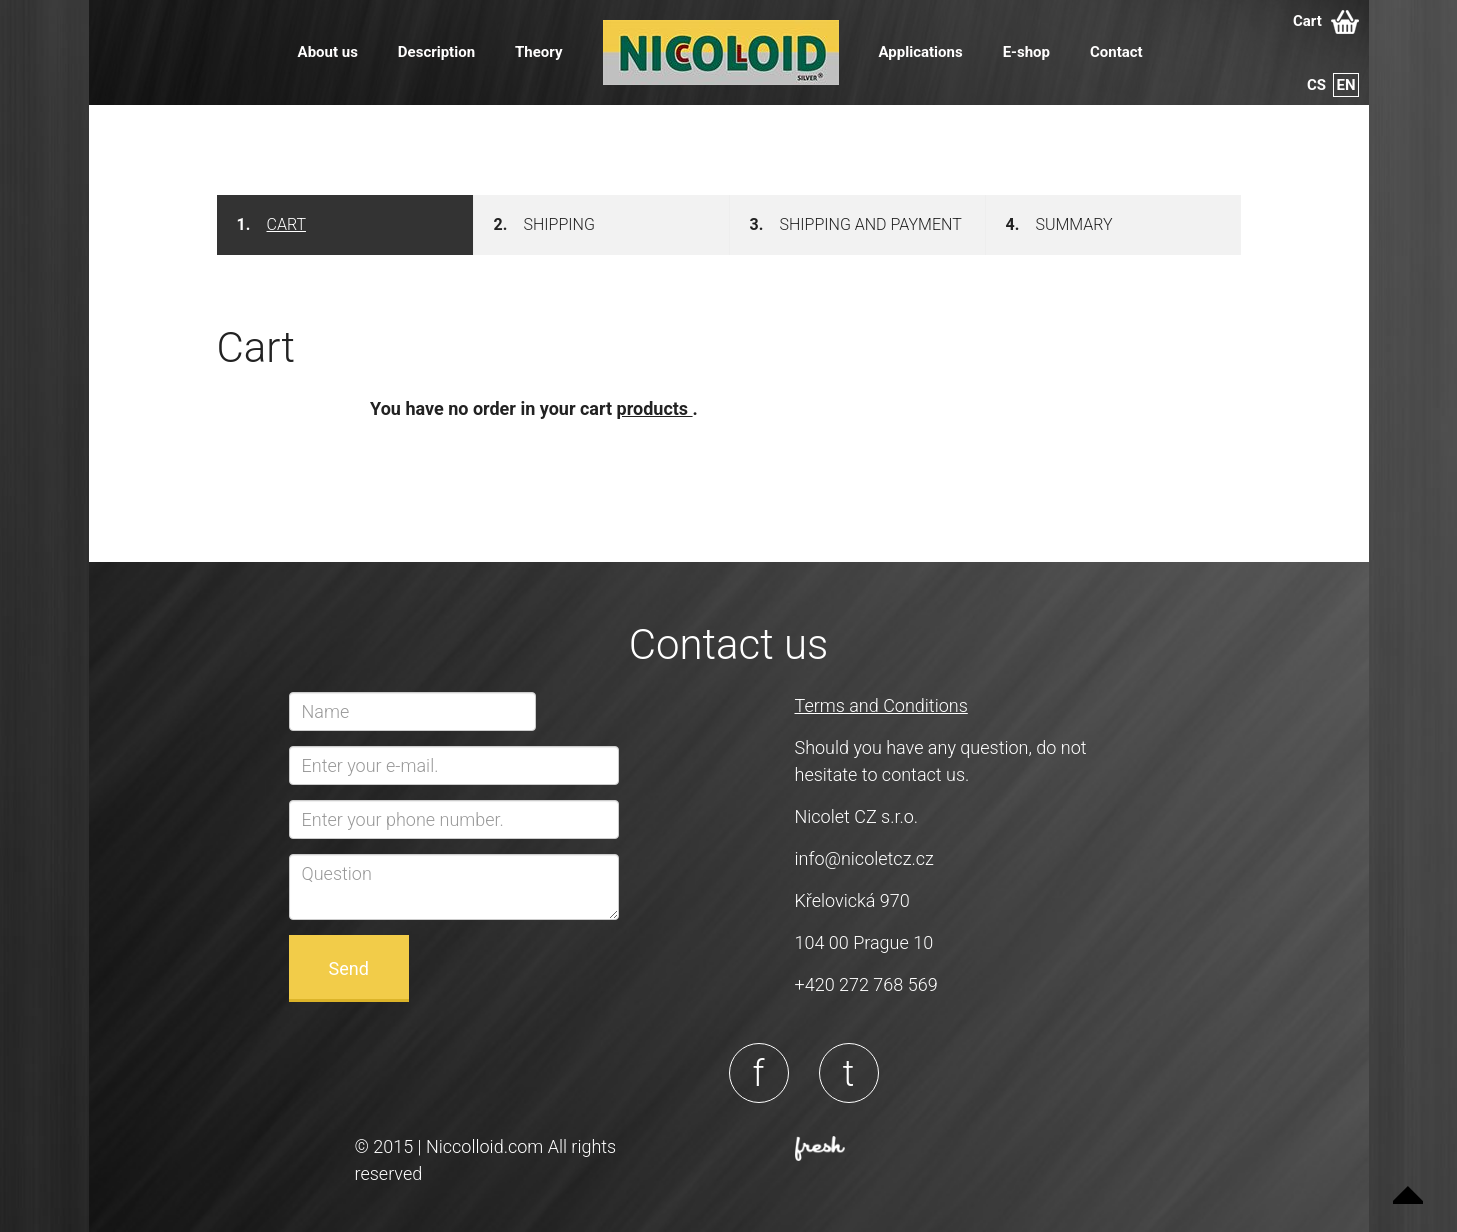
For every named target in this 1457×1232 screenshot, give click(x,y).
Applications (921, 52)
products (655, 408)
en (1345, 85)
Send (349, 968)
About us (328, 52)
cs (1316, 85)
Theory (538, 52)
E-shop (1026, 52)
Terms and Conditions (881, 705)
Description (436, 52)
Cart (1326, 22)
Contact (1116, 52)
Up (1408, 1183)
